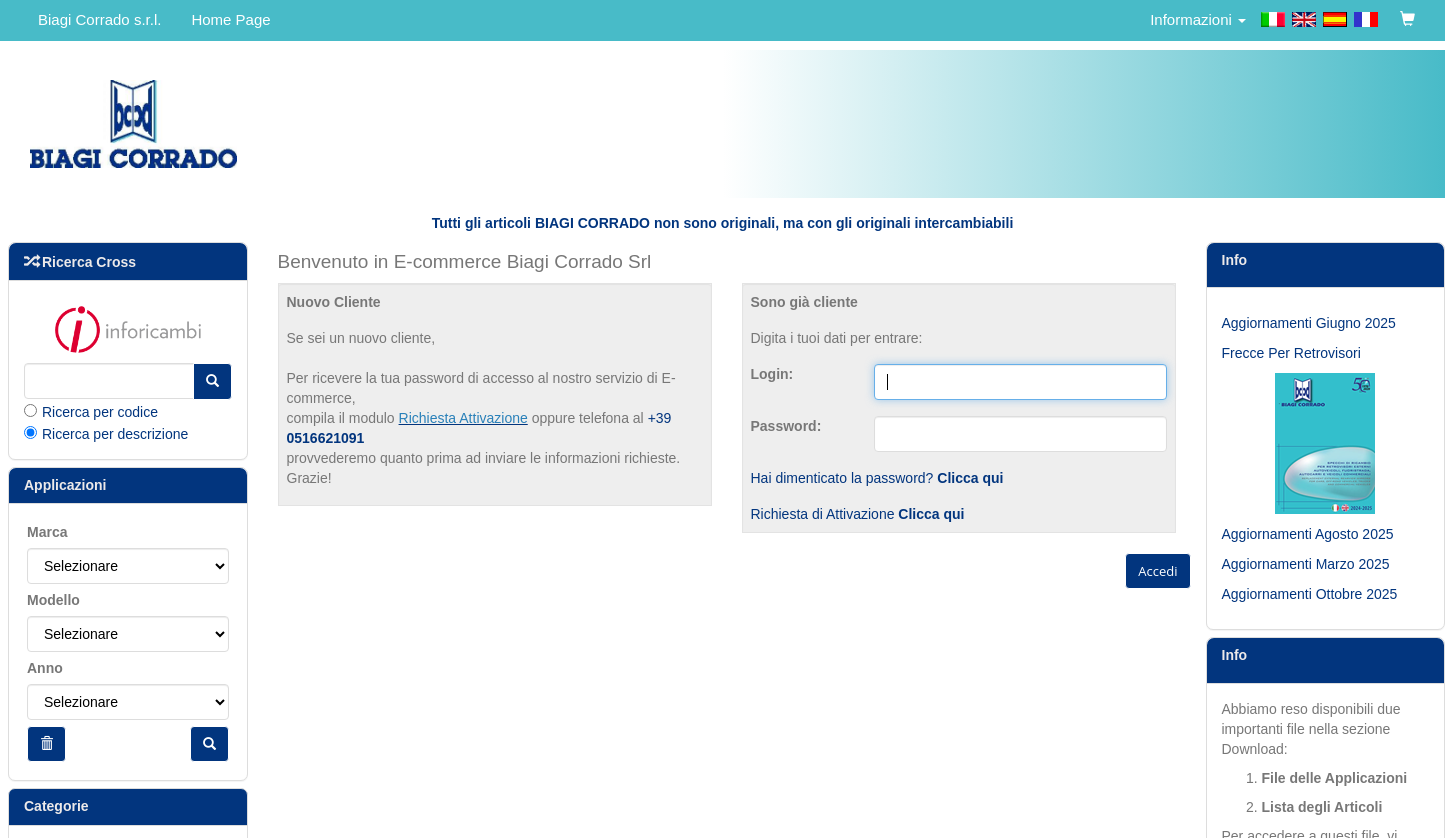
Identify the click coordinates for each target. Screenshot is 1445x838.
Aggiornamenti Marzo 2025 (1306, 564)
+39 (660, 418)
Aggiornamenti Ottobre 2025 (1310, 594)
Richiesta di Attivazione (858, 514)
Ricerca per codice (100, 412)
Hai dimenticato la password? (877, 478)
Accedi (1157, 571)
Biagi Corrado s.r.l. (99, 19)
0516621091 (326, 438)
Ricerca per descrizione (115, 434)
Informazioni (1198, 19)
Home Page (230, 19)
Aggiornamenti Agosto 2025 (1308, 534)
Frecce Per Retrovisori (1291, 353)
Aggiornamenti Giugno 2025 (1309, 323)
